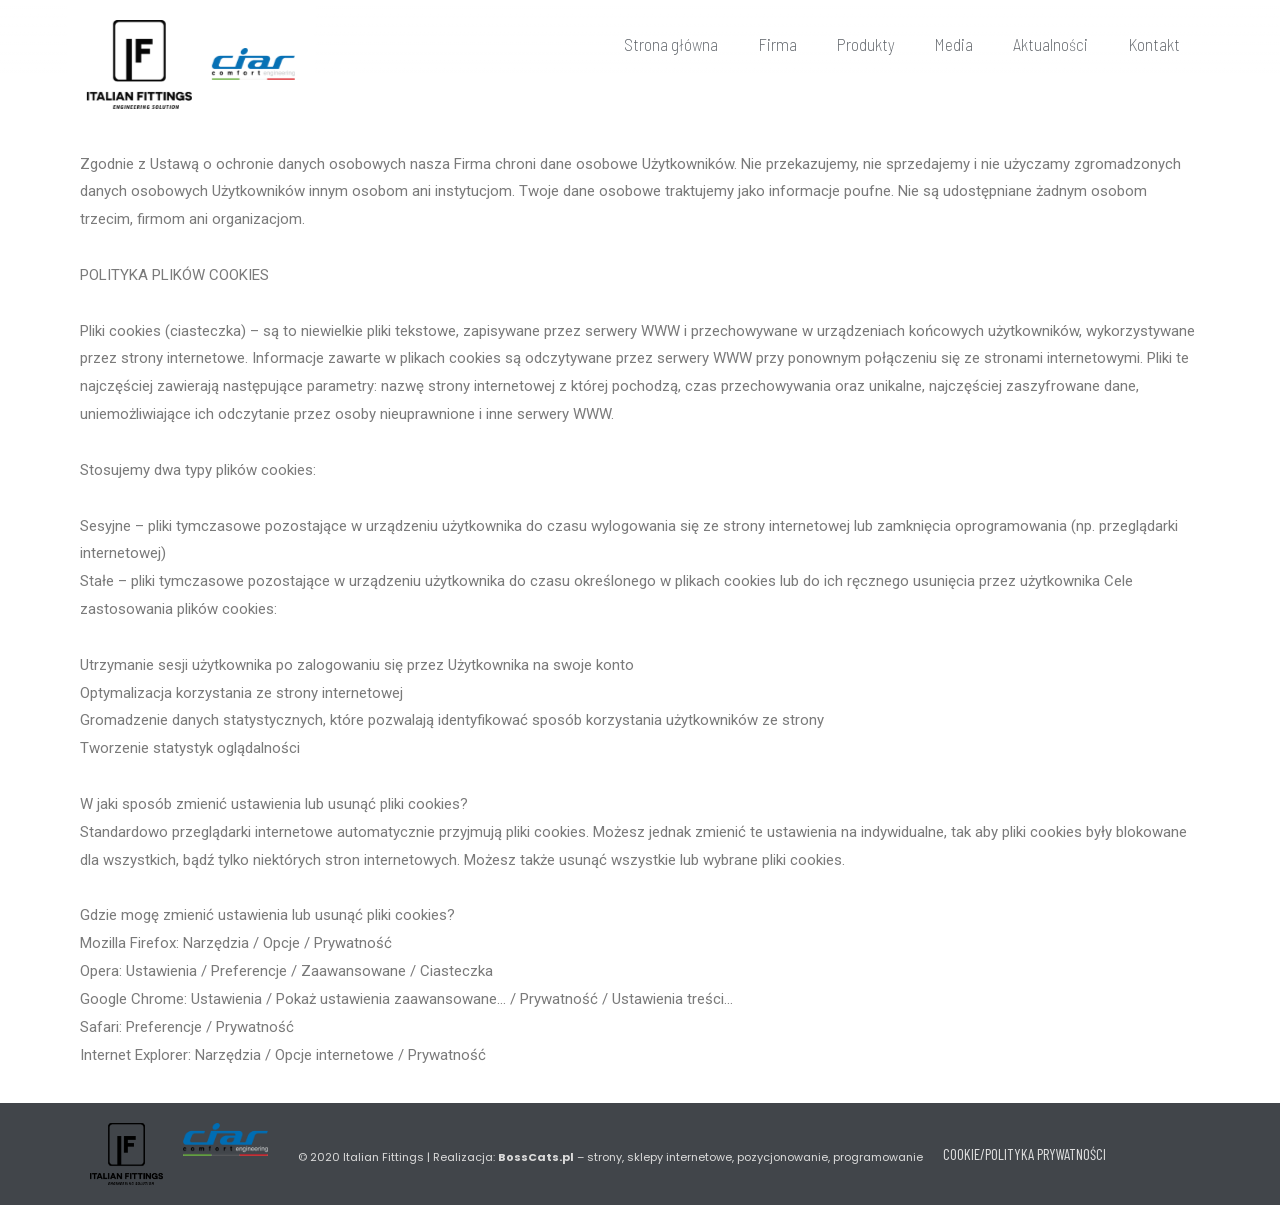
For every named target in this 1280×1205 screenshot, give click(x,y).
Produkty (866, 44)
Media (954, 44)
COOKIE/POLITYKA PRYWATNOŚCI (1024, 1154)
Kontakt (1154, 44)
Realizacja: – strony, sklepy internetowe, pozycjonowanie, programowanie (678, 1157)
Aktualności (1050, 44)
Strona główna (671, 44)
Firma (777, 44)
